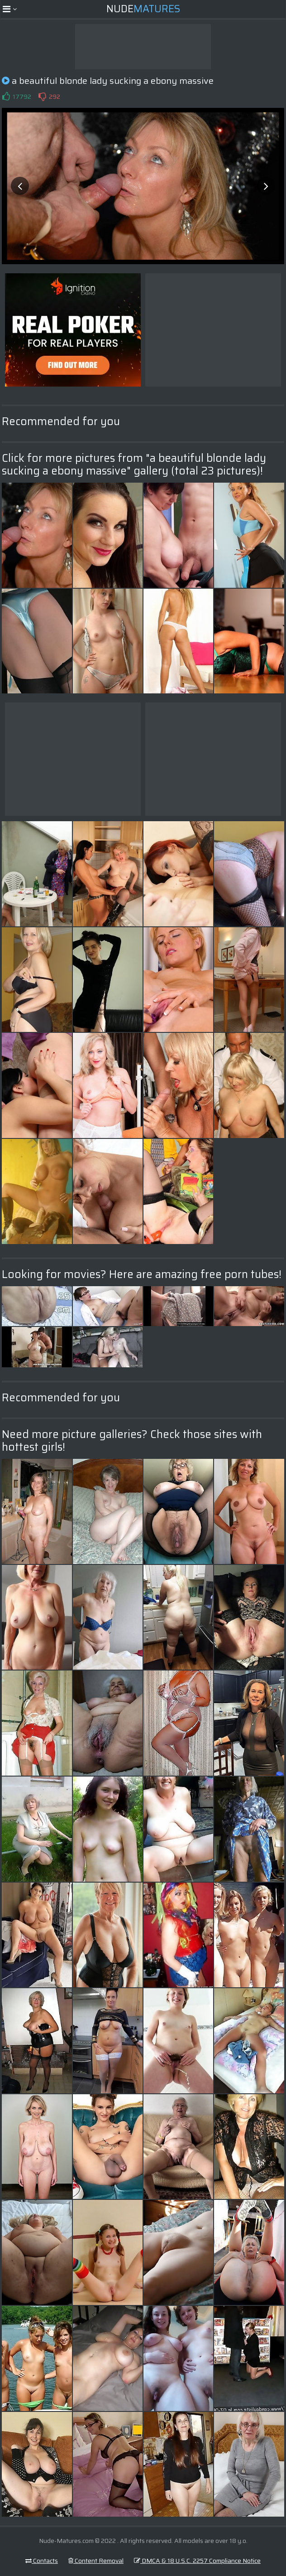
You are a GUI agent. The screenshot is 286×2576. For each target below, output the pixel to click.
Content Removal (96, 2561)
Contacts (41, 2561)
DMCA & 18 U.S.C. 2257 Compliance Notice (197, 2561)
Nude (143, 9)
